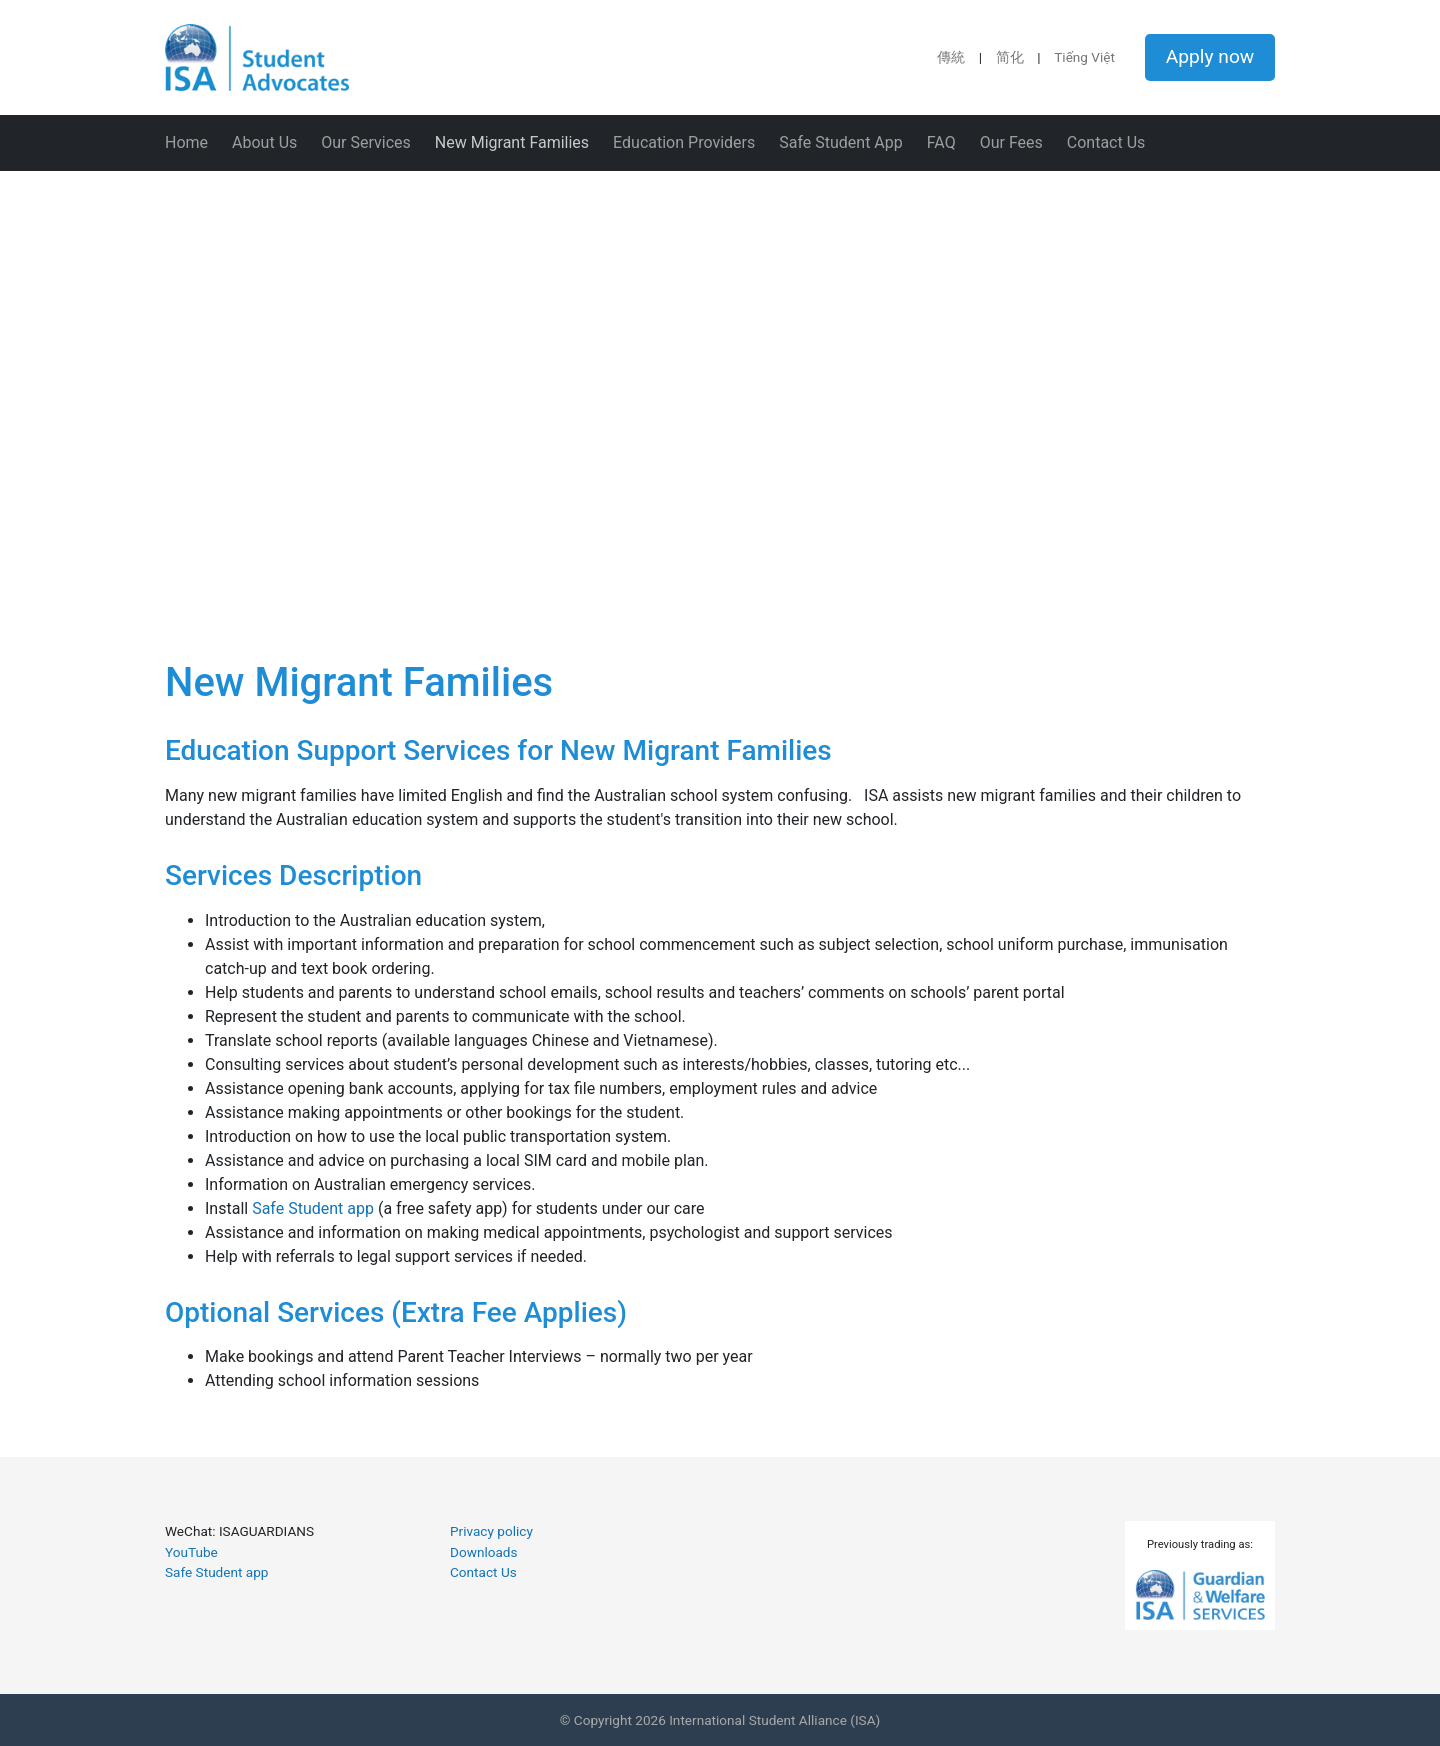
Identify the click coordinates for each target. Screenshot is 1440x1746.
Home (186, 142)
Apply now (1210, 56)
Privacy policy (491, 1531)
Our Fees (1011, 142)
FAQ (941, 142)
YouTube (191, 1552)
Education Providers (684, 142)
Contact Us (1106, 142)
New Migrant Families (512, 142)
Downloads (484, 1552)
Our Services (366, 142)
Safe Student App (841, 142)
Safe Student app (313, 1208)
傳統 (951, 57)
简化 (1010, 57)
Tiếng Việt (1084, 57)
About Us (264, 142)
